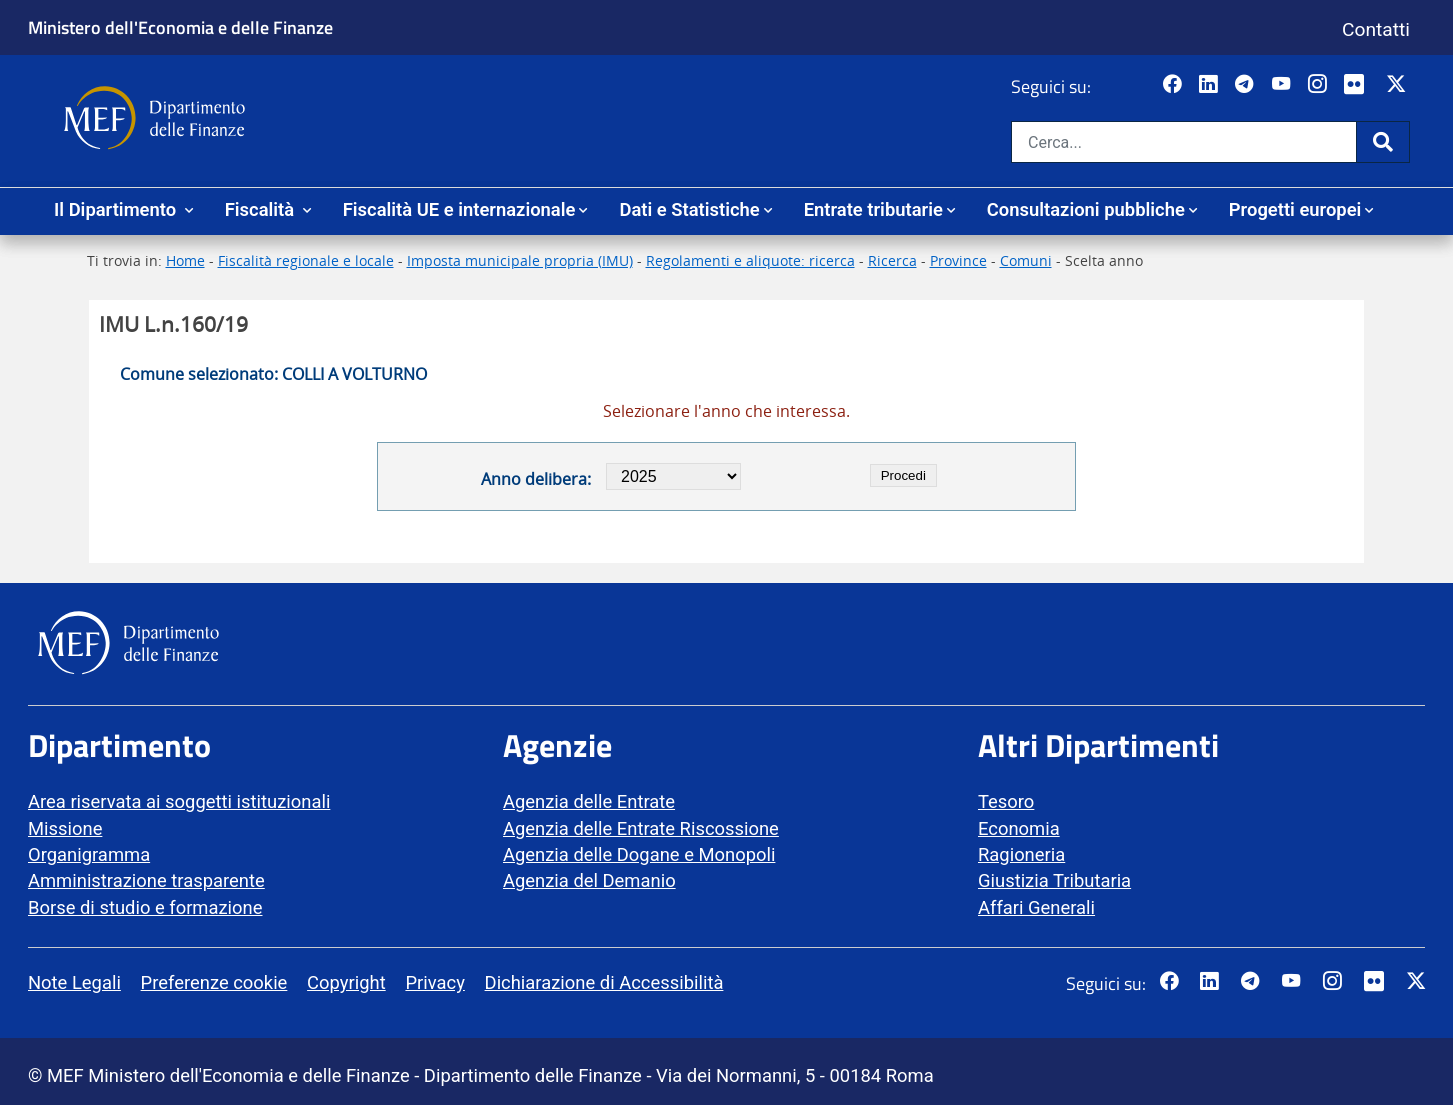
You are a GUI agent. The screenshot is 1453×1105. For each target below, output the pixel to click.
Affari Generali (1036, 907)
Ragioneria (1021, 854)
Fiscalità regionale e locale (306, 260)
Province (958, 260)
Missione (65, 828)
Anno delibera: (536, 479)
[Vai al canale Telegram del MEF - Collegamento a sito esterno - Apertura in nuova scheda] (1246, 85)
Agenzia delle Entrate (589, 801)
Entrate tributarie (873, 209)
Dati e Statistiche (689, 209)
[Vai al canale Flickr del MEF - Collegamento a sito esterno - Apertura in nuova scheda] (1359, 85)
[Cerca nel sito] (1184, 142)
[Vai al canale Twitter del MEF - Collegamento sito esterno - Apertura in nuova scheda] (1398, 85)
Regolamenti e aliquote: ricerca (750, 260)
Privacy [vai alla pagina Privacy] (434, 982)
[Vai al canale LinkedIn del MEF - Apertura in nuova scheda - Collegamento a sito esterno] (1210, 85)
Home (185, 260)
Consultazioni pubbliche (1086, 209)
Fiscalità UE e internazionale (459, 209)
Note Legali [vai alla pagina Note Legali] (74, 982)
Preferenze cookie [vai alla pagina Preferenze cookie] (214, 982)
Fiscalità (262, 209)
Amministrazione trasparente (146, 880)
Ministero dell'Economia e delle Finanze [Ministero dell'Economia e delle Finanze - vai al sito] (180, 27)
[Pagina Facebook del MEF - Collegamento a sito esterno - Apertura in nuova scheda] (1174, 85)
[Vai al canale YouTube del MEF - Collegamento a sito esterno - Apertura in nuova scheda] (1283, 85)
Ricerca (892, 260)
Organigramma (89, 854)
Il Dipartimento (117, 209)
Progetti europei (1295, 209)
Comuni (1026, 260)
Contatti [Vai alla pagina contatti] (1376, 29)
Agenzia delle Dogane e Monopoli (639, 854)
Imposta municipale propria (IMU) (520, 260)
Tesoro (1006, 801)
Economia (1019, 828)
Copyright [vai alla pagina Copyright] (346, 982)
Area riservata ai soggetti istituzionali (179, 801)
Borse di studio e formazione (145, 907)
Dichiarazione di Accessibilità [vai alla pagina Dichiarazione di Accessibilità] (604, 982)
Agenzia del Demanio (589, 880)
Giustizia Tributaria (1054, 880)
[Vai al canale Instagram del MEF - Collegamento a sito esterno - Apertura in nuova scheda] (1319, 85)
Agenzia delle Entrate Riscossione (641, 828)
